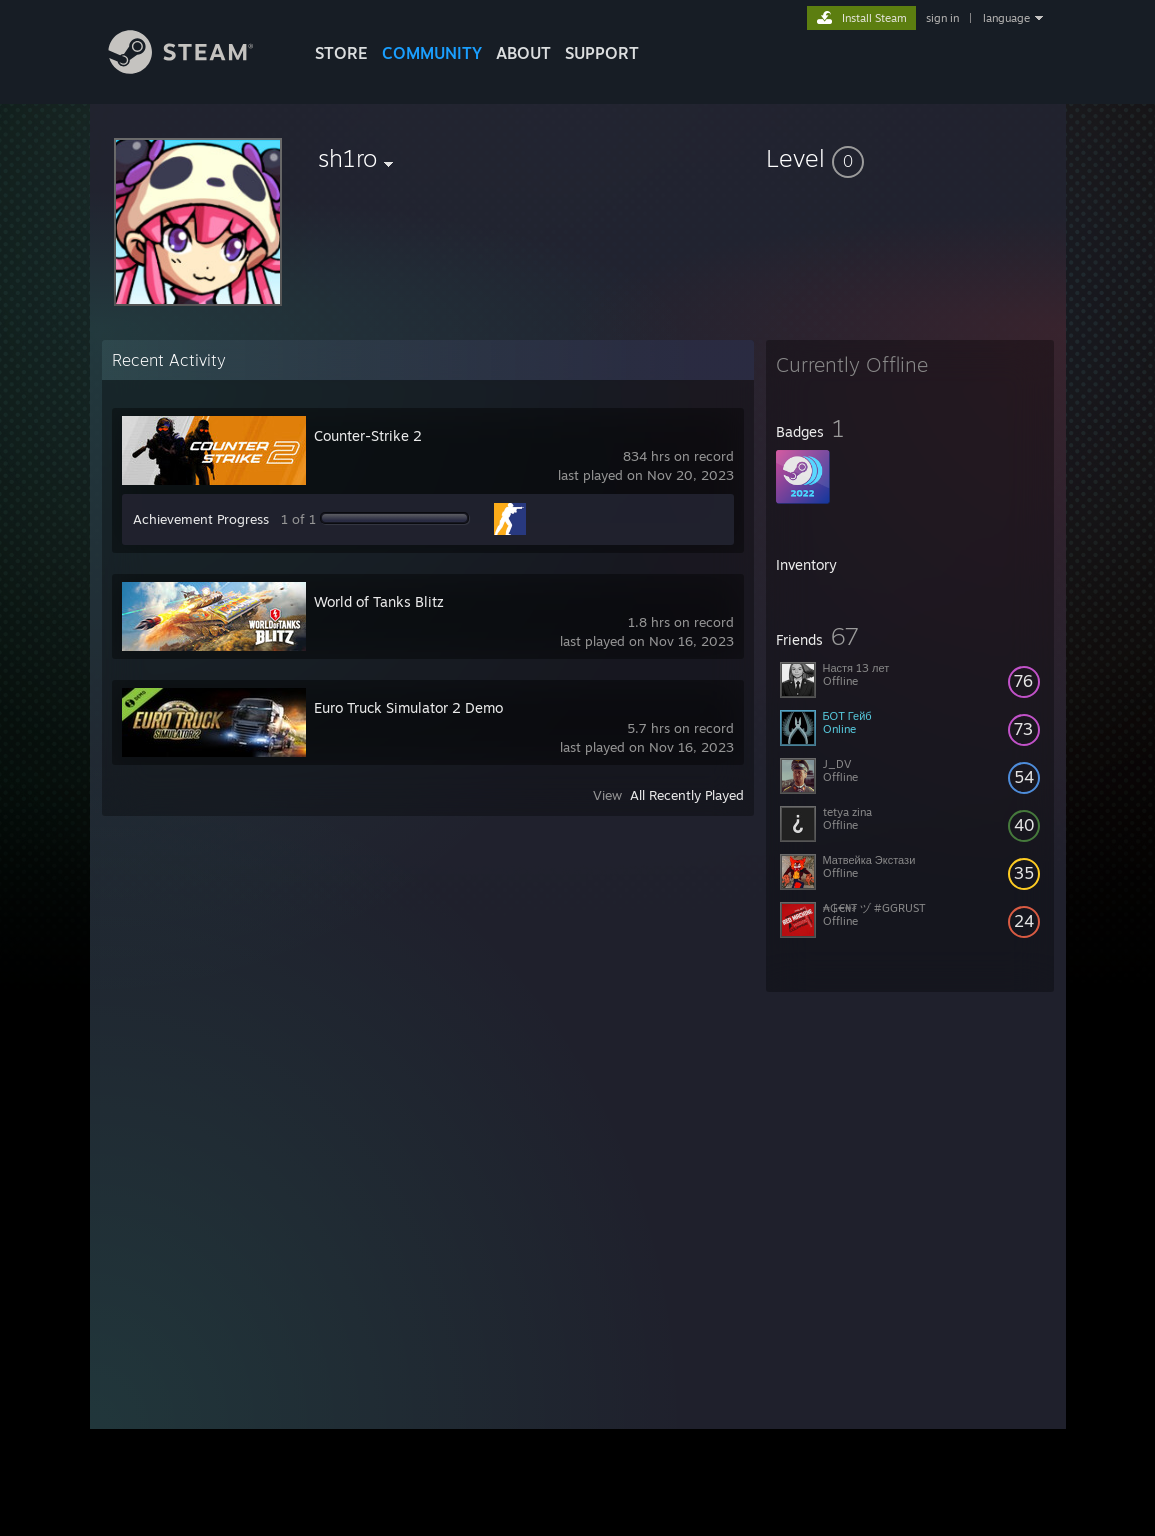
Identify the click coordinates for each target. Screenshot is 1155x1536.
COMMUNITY (432, 53)
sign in (942, 18)
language (1006, 18)
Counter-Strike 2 (368, 435)
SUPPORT (602, 53)
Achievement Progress (201, 519)
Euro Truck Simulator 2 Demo (408, 707)
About (523, 53)
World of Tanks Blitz (379, 601)
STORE (341, 53)
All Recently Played (687, 795)
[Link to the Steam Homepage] (196, 68)
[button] (910, 158)
